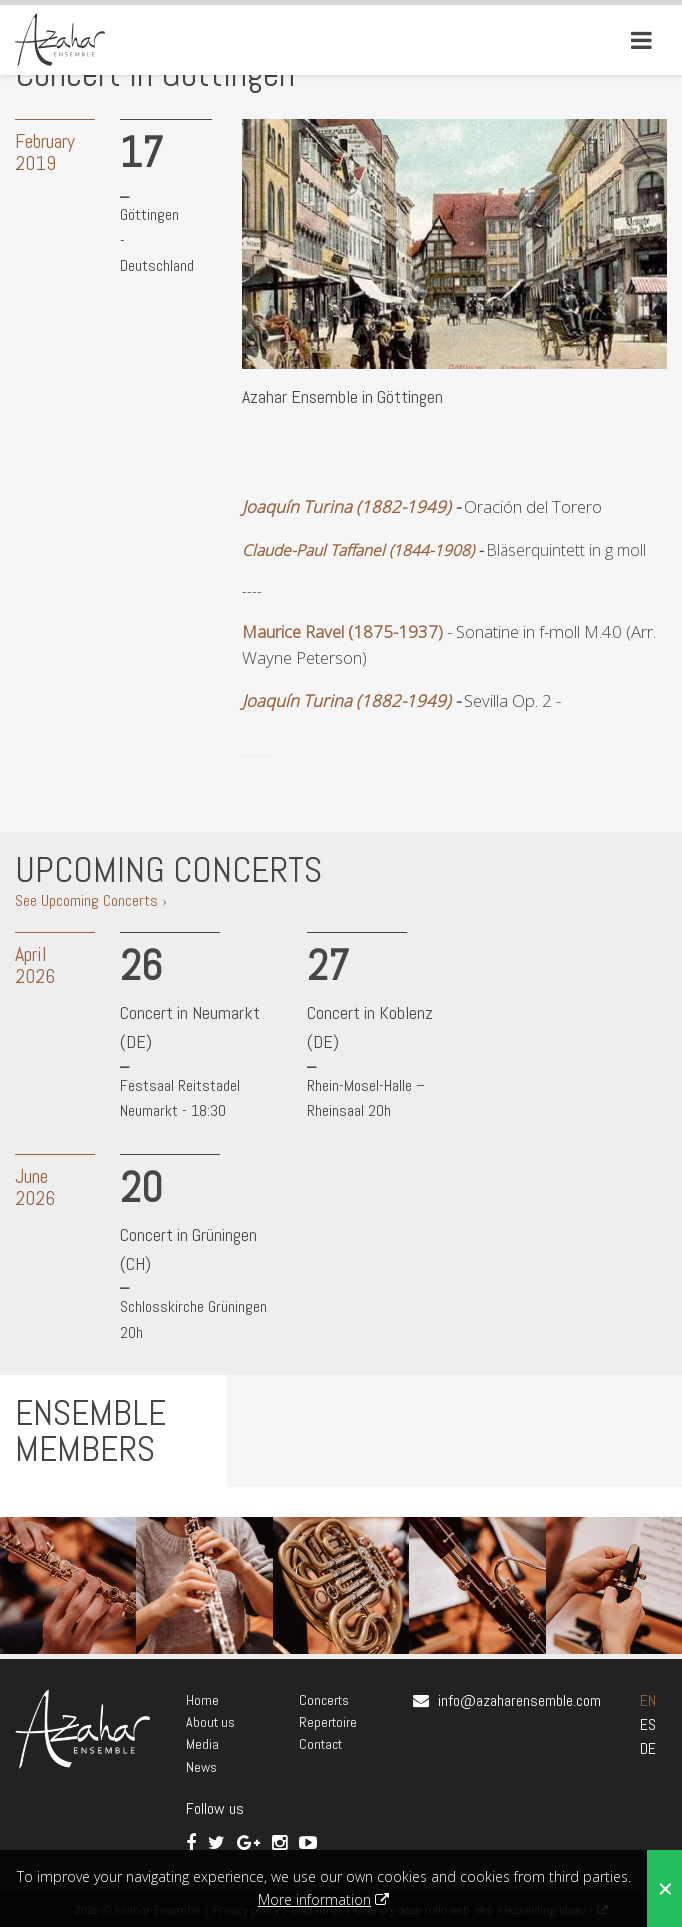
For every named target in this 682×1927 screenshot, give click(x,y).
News (201, 1767)
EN (648, 1700)
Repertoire (328, 1722)
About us (210, 1722)
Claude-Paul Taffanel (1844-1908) (358, 550)
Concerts (324, 1700)
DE (648, 1748)
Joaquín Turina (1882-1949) (346, 506)
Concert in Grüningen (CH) (188, 1249)
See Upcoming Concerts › (91, 900)
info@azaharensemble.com (519, 1700)
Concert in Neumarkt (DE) (190, 1027)
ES (648, 1724)
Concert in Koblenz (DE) (370, 1027)
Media (202, 1744)
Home (202, 1700)
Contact (320, 1744)
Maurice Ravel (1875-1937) (342, 631)
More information (314, 1899)
